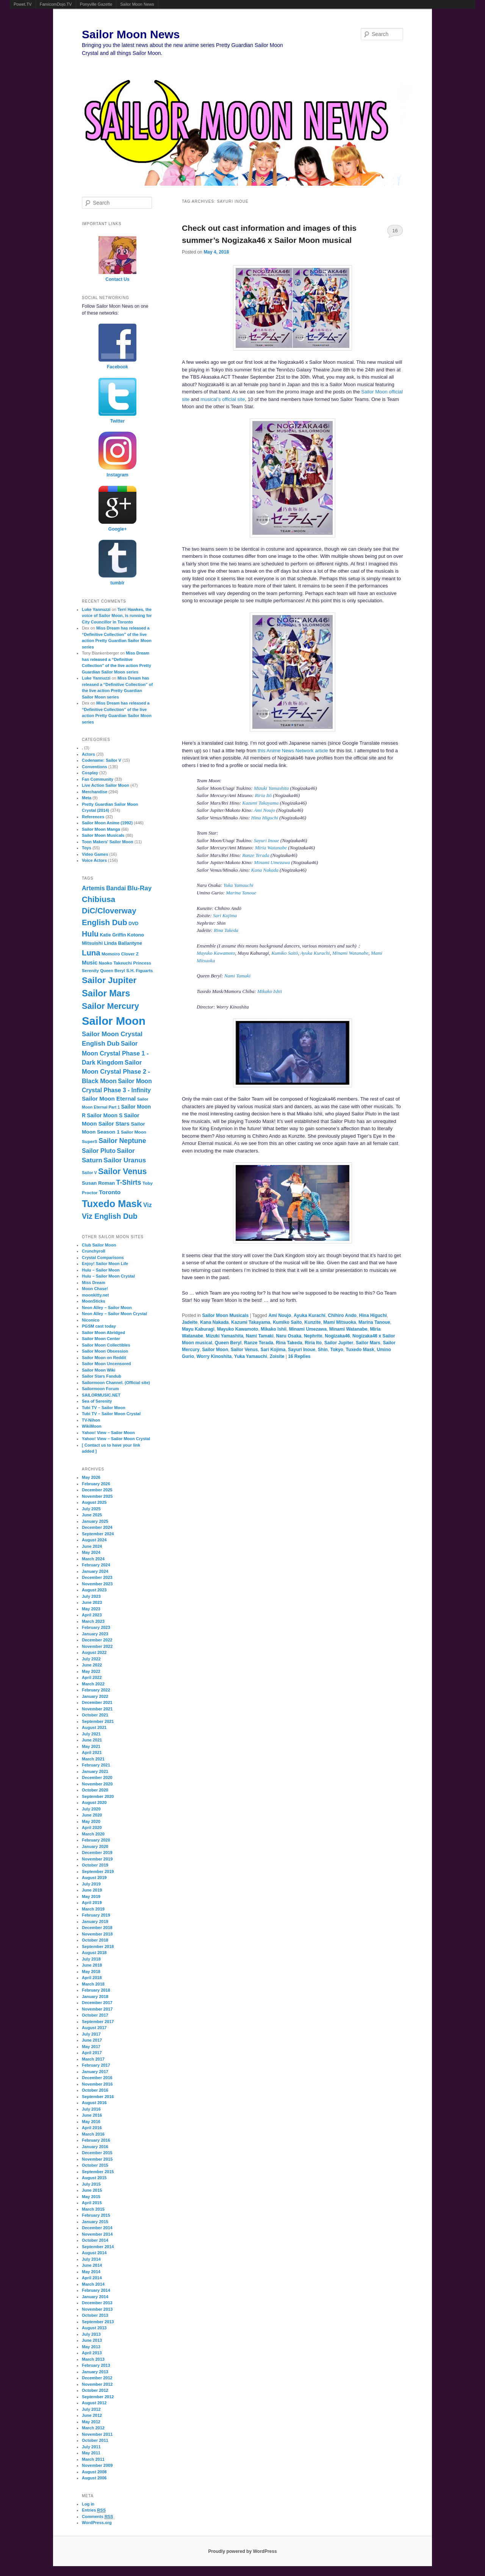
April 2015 (92, 2202)
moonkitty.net (95, 1295)
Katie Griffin (113, 935)
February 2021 (96, 1765)
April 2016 (92, 2127)
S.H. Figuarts (139, 970)
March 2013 (93, 2359)
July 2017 (91, 2034)
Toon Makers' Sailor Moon (107, 841)
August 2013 (94, 2327)
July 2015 (91, 2184)
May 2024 (91, 1552)
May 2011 (91, 2453)
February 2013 (96, 2365)
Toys (86, 848)
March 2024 (93, 1559)
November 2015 (97, 2159)
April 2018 (92, 1977)
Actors (88, 754)
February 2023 (96, 1627)
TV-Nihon (91, 1420)
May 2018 (91, 1971)
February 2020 (96, 1840)
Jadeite (189, 1322)
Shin (323, 1349)
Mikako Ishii (269, 991)
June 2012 (92, 2415)
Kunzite (312, 1322)
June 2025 (92, 1515)
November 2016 (97, 2084)
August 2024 (94, 1540)
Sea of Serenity (97, 1401)
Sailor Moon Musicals (225, 1315)
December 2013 (97, 2302)
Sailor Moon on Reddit (104, 1357)
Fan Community (97, 779)
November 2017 (97, 2009)
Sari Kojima (225, 915)
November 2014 (97, 2234)
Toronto (109, 1192)
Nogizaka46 (337, 1336)
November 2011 (97, 2434)
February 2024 (96, 1565)
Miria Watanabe (271, 847)
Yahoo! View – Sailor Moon (108, 1432)
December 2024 (97, 1527)
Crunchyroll (93, 1251)
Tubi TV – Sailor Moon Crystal (111, 1413)
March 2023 (93, 1621)
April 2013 (92, 2353)
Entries (94, 2510)
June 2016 (92, 2115)
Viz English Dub (110, 1216)
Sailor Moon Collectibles (106, 1345)
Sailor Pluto (99, 1150)
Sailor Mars (368, 1342)
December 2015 (97, 2152)
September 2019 (98, 1871)
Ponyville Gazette (96, 4)
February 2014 (96, 2290)
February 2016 (96, 2140)
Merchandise (94, 791)
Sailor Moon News (137, 4)
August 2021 (94, 1727)
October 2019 (95, 1865)
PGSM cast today (99, 1326)
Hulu (90, 934)
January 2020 (95, 1846)
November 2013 (97, 2309)
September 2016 (98, 2096)
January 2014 (95, 2296)
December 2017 (97, 2002)
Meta (86, 798)
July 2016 (91, 2109)
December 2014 (97, 2227)
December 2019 (97, 1852)
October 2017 (95, 2015)
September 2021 (98, 1721)
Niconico (90, 1320)
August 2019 (94, 1877)
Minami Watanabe (350, 953)
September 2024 (98, 1534)
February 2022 (96, 1690)
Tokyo (336, 1349)
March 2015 (93, 2209)
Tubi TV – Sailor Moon (103, 1407)
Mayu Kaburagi (198, 1329)
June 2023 (92, 1602)
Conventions (94, 766)
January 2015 (95, 2221)
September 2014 (98, 2246)
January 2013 (95, 2371)
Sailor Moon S (104, 1115)
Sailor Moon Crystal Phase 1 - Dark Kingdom (115, 1053)
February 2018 (96, 1990)
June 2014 (92, 2265)
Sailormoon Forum (100, 1388)
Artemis (93, 888)
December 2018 (97, 1927)
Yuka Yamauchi (238, 885)
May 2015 (91, 2196)
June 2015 (92, 2190)
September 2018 (98, 1946)
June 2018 (92, 1965)
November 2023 (97, 1584)
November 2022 (97, 1646)
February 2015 (96, 2215)
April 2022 (92, 1677)
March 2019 (93, 1909)
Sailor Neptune (122, 1141)
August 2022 (94, 1652)
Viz (147, 1205)
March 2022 (93, 1684)
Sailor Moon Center (101, 1338)
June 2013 (92, 2340)
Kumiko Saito (287, 1322)
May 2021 (91, 1746)
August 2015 (94, 2177)
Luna (91, 953)
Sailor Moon (215, 1349)
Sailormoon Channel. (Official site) (116, 1382)
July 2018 (91, 1959)
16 (394, 230)
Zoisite (277, 1356)
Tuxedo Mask (360, 1349)
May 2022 (91, 1671)
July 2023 (91, 1596)
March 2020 (93, 1834)
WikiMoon (92, 1426)
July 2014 (91, 2259)
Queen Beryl (228, 1342)
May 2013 (91, 2346)
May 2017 (91, 2046)
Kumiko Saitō (284, 953)
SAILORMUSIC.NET (101, 1395)
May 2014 (91, 2271)
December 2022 (97, 1640)
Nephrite (313, 1336)
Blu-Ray (139, 888)
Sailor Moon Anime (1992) (107, 823)
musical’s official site (222, 399)
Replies (299, 1356)
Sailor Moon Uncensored (106, 1363)
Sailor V (89, 1172)
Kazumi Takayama (260, 803)
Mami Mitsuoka (339, 1322)
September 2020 (98, 1796)
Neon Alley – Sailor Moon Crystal (114, 1313)
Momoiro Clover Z (120, 954)
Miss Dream (93, 1282)
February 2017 (96, 2065)
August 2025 (94, 1502)
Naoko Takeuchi (115, 963)
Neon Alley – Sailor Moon (107, 1307)
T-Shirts (128, 1182)
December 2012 (97, 2378)
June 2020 (92, 1815)
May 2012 (91, 2421)
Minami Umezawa (272, 862)
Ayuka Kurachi (315, 953)
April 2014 (92, 2277)
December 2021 (97, 1702)
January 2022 (95, 1696)
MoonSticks (93, 1301)
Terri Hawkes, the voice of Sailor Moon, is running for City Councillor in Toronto (117, 615)
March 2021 (93, 1759)
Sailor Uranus (124, 1160)
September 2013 (98, 2321)
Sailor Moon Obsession (105, 1351)
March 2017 (93, 2059)
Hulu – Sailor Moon (101, 1270)
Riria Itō (263, 795)
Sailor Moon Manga (101, 829)
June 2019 (92, 1890)
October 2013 (95, 2315)
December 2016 (97, 2077)
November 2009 (97, 2465)
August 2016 (94, 2102)
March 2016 (93, 2134)
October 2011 (95, 2440)
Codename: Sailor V (101, 760)
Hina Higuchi (264, 818)
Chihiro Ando (342, 1315)
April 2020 (92, 1827)
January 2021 (95, 1771)
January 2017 (95, 2071)
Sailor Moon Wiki (99, 1370)
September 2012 (98, 2396)
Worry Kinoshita (214, 1356)
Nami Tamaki (237, 976)
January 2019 (95, 1921)
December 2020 (97, 1777)
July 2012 (91, 2409)
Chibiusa (98, 899)
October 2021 (95, 1715)
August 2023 (94, 1590)
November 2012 (97, 2384)
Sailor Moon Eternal (109, 1098)
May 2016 (91, 2121)
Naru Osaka (289, 1336)
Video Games (95, 854)
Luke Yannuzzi (96, 609)
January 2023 (95, 1634)
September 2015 (98, 2171)
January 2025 (95, 1521)
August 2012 (94, 2403)
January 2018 (95, 1996)
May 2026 (91, 1477)
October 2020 (95, 1790)
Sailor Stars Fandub (101, 1376)
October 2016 (95, 2090)
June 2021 (92, 1740)
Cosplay (90, 772)
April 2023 (92, 1615)
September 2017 (98, 2021)
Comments (97, 2516)
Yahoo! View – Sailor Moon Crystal (116, 1438)
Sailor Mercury (110, 1006)
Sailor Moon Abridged (103, 1332)
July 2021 (91, 1734)
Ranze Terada (255, 855)
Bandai (116, 888)
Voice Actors (94, 860)
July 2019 (91, 1884)
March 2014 (93, 2284)
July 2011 (91, 2446)
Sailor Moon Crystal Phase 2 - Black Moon (116, 1071)
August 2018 (94, 1952)
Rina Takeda (226, 930)
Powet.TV (23, 4)
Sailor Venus (244, 1349)
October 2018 (95, 1940)
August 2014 (94, 2252)
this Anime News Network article (293, 750)
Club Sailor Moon (99, 1245)
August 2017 (94, 2027)
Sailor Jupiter (339, 1342)
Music (89, 963)
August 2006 (94, 2478)
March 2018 (93, 1984)
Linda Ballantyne (123, 943)
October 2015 (95, 2165)
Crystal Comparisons (103, 1257)
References (93, 816)
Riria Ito (313, 1342)
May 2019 (91, 1896)
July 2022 (91, 1659)
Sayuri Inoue (266, 840)
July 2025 (91, 1508)
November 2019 (97, 1859)
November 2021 (97, 1709)
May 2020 (91, 1821)
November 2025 (97, 1496)
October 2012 (95, 2390)
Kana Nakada (264, 870)
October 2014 (95, 2240)
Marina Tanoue (241, 893)
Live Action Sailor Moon (105, 785)
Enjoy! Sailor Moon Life (105, 1263)
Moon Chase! (95, 1288)
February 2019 (96, 1915)
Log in (88, 2504)
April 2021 (92, 1752)
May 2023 (91, 1609)
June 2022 (92, 1665)
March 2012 (93, 2428)
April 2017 (92, 2052)
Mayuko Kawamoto (216, 953)
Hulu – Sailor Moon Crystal (108, 1276)
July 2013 (91, 2334)
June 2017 (92, 2040)
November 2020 (97, 1784)
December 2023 (97, 1577)
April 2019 (92, 1902)
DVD (133, 923)
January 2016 (95, 2146)
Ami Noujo (264, 810)
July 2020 (91, 1809)
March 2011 (93, 2459)
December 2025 (97, 1490)
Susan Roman (98, 1183)
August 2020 (94, 1802)
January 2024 (95, 1571)
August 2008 (94, 2472)
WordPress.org (97, 2522)
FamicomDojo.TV (56, 4)
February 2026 (96, 1483)
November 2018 (97, 1934)
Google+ (117, 529)
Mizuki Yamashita (271, 788)
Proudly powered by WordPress (242, 2551)
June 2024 (92, 1546)
